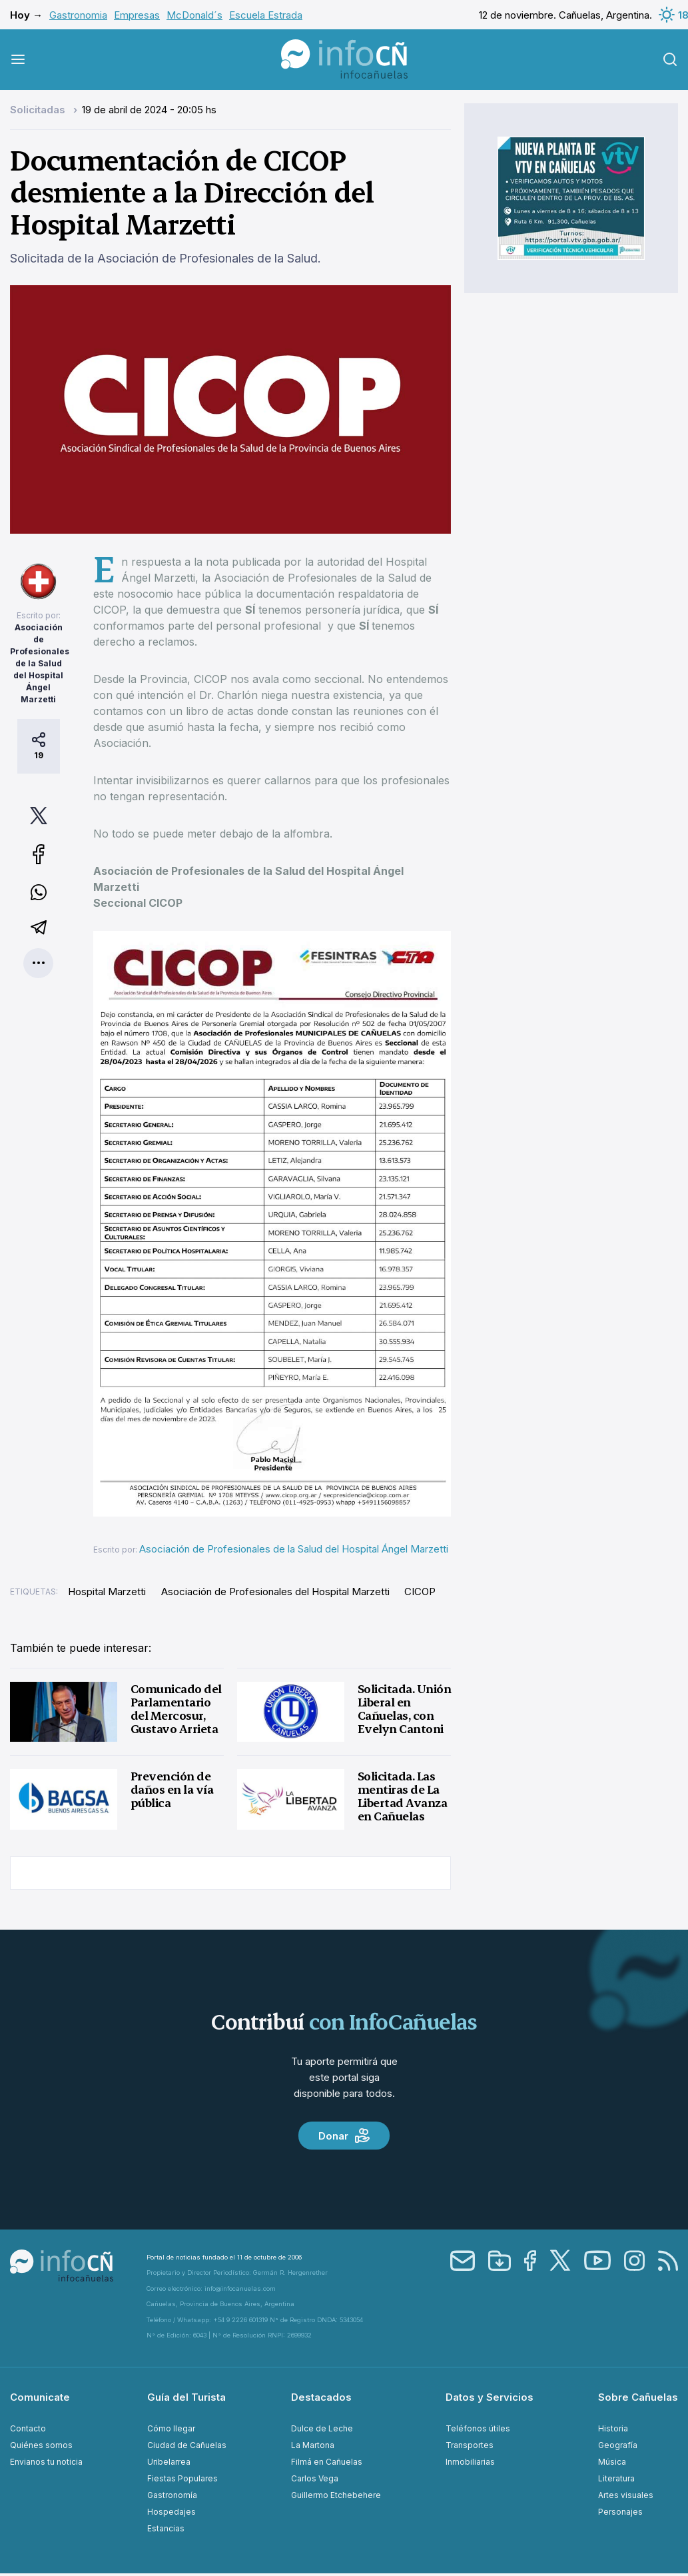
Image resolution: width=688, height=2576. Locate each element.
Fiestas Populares (182, 2478)
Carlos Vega (314, 2478)
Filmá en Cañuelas (326, 2462)
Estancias (165, 2528)
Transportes (470, 2445)
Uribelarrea (168, 2462)
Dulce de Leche (322, 2428)
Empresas (137, 15)
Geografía (617, 2445)
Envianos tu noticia (46, 2462)
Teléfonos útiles (478, 2428)
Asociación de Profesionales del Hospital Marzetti (275, 1591)
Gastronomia (78, 15)
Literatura (616, 2478)
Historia (613, 2428)
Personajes (620, 2512)
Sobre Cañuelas (638, 2397)
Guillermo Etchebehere (336, 2495)
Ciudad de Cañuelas (186, 2445)
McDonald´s (194, 15)
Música (612, 2462)
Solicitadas (39, 109)
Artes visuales (625, 2495)
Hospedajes (171, 2512)
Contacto (28, 2428)
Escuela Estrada (265, 15)
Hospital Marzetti (107, 1591)
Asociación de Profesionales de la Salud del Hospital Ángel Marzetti (39, 663)
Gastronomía (172, 2495)
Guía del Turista (186, 2397)
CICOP (420, 1591)
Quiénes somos (41, 2445)
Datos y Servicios (489, 2397)
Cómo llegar (171, 2428)
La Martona (312, 2445)
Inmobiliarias (470, 2462)
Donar (344, 2135)
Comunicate (40, 2397)
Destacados (321, 2397)
